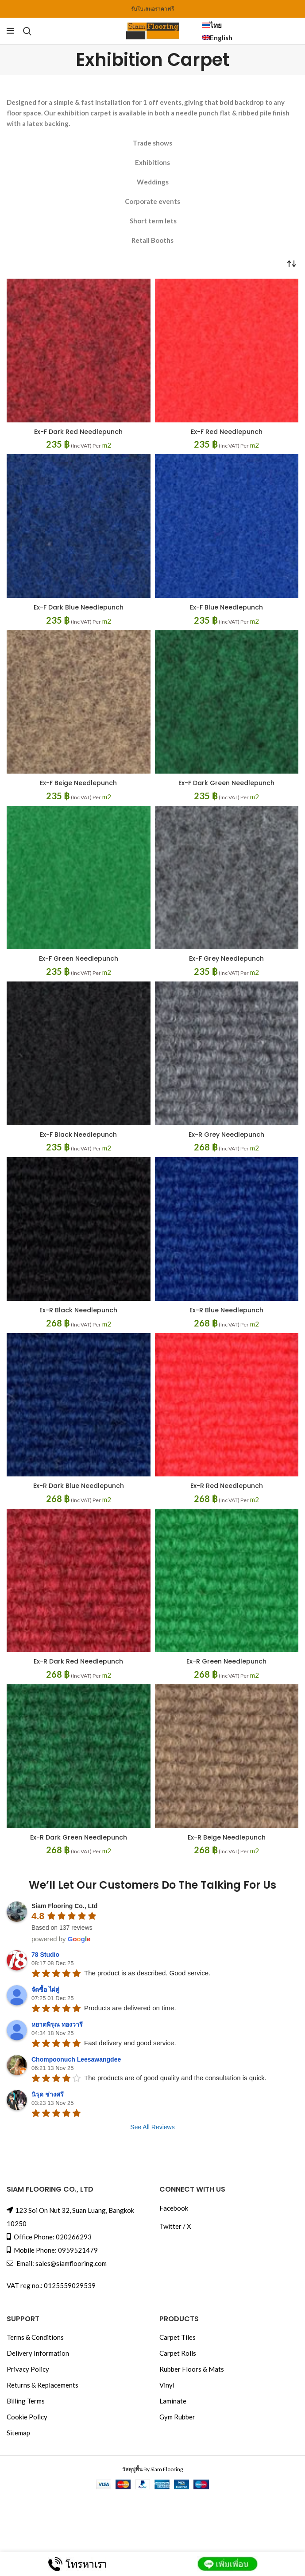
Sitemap (18, 2430)
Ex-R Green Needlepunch (226, 1659)
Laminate (172, 2398)
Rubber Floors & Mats (191, 2366)
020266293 (74, 2234)
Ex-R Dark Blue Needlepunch (78, 1483)
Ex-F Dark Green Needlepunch (226, 782)
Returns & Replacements (42, 2382)
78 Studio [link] (45, 1951)
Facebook (173, 2205)
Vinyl (166, 2382)
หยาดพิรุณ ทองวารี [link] (57, 2021)
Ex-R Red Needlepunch (226, 1483)
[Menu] (10, 31)
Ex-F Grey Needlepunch (226, 957)
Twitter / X (175, 2223)
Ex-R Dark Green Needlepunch (78, 1834)
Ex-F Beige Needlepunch (78, 782)
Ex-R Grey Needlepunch (226, 1133)
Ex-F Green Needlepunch (78, 957)
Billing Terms (26, 2398)
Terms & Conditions (35, 2334)
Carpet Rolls (177, 2350)
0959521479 (78, 2247)
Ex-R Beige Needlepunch (226, 1834)
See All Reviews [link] (152, 2124)
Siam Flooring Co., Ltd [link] (64, 1902)
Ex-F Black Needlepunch (78, 1133)
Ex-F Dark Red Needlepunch (78, 431)
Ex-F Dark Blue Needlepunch (78, 606)
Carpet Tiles (177, 2334)
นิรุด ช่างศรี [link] (47, 2091)
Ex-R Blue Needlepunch (226, 1308)
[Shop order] (291, 263)
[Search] (27, 31)
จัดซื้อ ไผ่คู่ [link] (45, 1986)
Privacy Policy (28, 2366)
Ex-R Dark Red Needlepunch (78, 1659)
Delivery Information (38, 2350)
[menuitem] (250, 25)
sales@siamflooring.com (71, 2260)
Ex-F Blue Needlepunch (226, 606)
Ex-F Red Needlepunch (226, 431)
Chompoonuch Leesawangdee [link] (76, 2056)
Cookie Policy (27, 2414)
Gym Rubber (177, 2414)
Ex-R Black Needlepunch (78, 1308)
